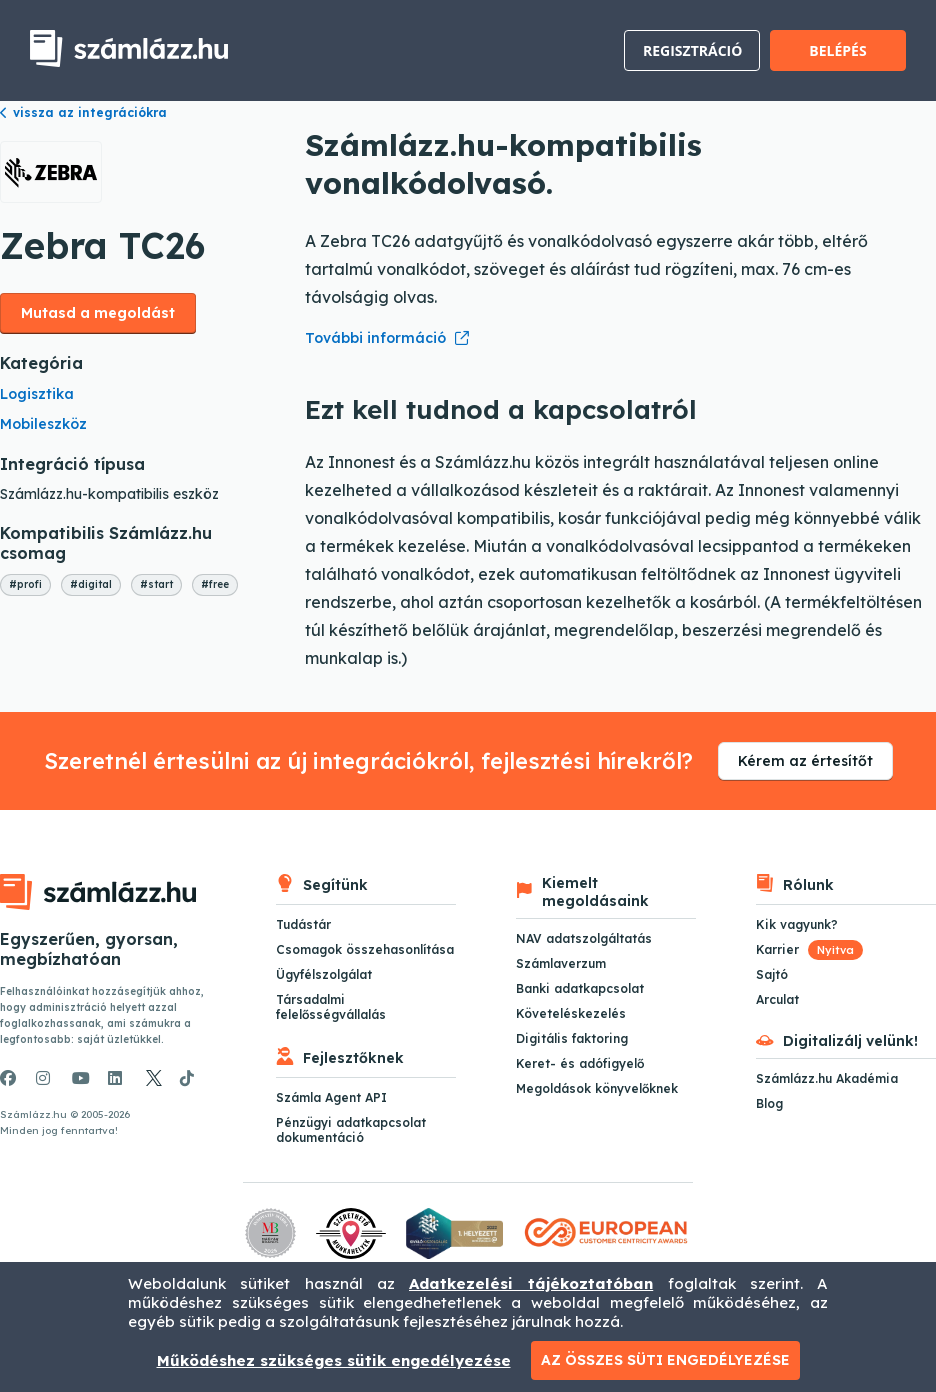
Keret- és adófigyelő (580, 1063)
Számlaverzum (561, 963)
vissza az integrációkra (83, 112)
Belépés (837, 50)
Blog (769, 1103)
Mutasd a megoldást (98, 313)
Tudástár (303, 924)
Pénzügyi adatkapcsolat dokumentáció (351, 1130)
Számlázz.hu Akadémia (827, 1078)
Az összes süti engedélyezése (665, 1360)
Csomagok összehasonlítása (365, 949)
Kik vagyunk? (797, 924)
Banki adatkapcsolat (580, 988)
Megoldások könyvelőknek (597, 1088)
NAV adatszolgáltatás (584, 938)
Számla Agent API (331, 1097)
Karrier (809, 949)
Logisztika (37, 394)
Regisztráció (692, 50)
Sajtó (772, 974)
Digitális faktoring (572, 1038)
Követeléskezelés (571, 1013)
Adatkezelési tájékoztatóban (531, 1283)
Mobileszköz (43, 424)
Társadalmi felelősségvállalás (331, 1007)
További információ (375, 338)
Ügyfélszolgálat (324, 974)
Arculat (777, 999)
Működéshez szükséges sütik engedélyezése (334, 1360)
